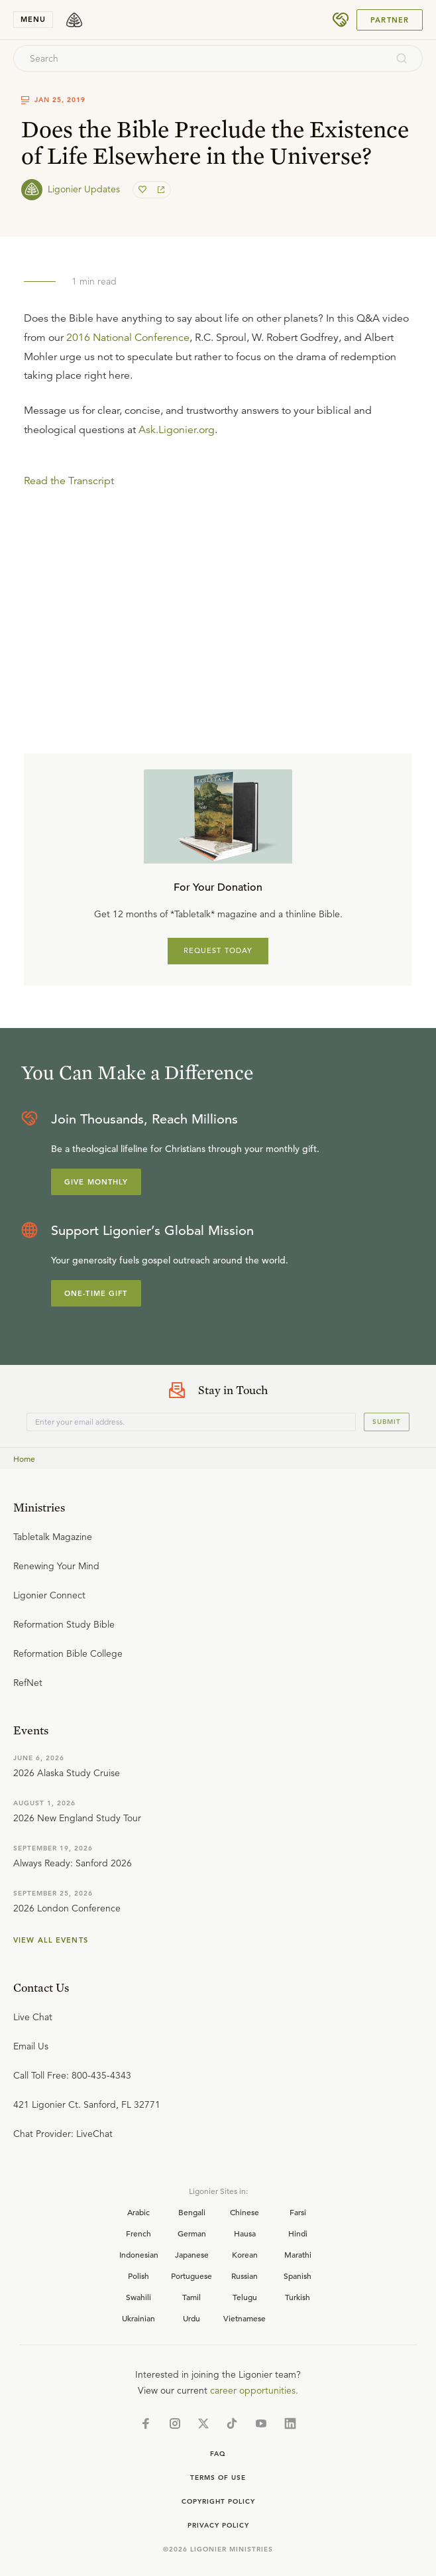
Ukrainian (138, 2318)
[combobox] (200, 58)
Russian (244, 2275)
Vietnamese (244, 2318)
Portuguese (191, 2275)
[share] (160, 189)
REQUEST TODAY (218, 950)
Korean (245, 2254)
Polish (138, 2275)
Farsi (298, 2212)
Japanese (192, 2254)
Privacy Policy (218, 2525)
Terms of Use (218, 2477)
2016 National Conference (128, 337)
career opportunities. (254, 2390)
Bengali (191, 2212)
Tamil (191, 2296)
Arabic (138, 2212)
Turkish (297, 2296)
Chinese (244, 2212)
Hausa (245, 2233)
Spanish (297, 2275)
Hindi (297, 2233)
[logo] (74, 20)
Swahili (138, 2296)
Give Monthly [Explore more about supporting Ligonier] (96, 1182)
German (192, 2233)
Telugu (245, 2296)
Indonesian (138, 2254)
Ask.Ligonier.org (176, 429)
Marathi (297, 2254)
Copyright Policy (218, 2501)
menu (33, 19)
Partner (389, 20)
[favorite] (144, 189)
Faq (218, 2453)
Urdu (191, 2318)
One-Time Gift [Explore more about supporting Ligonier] (96, 1293)
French (138, 2233)
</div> (218, 570)
